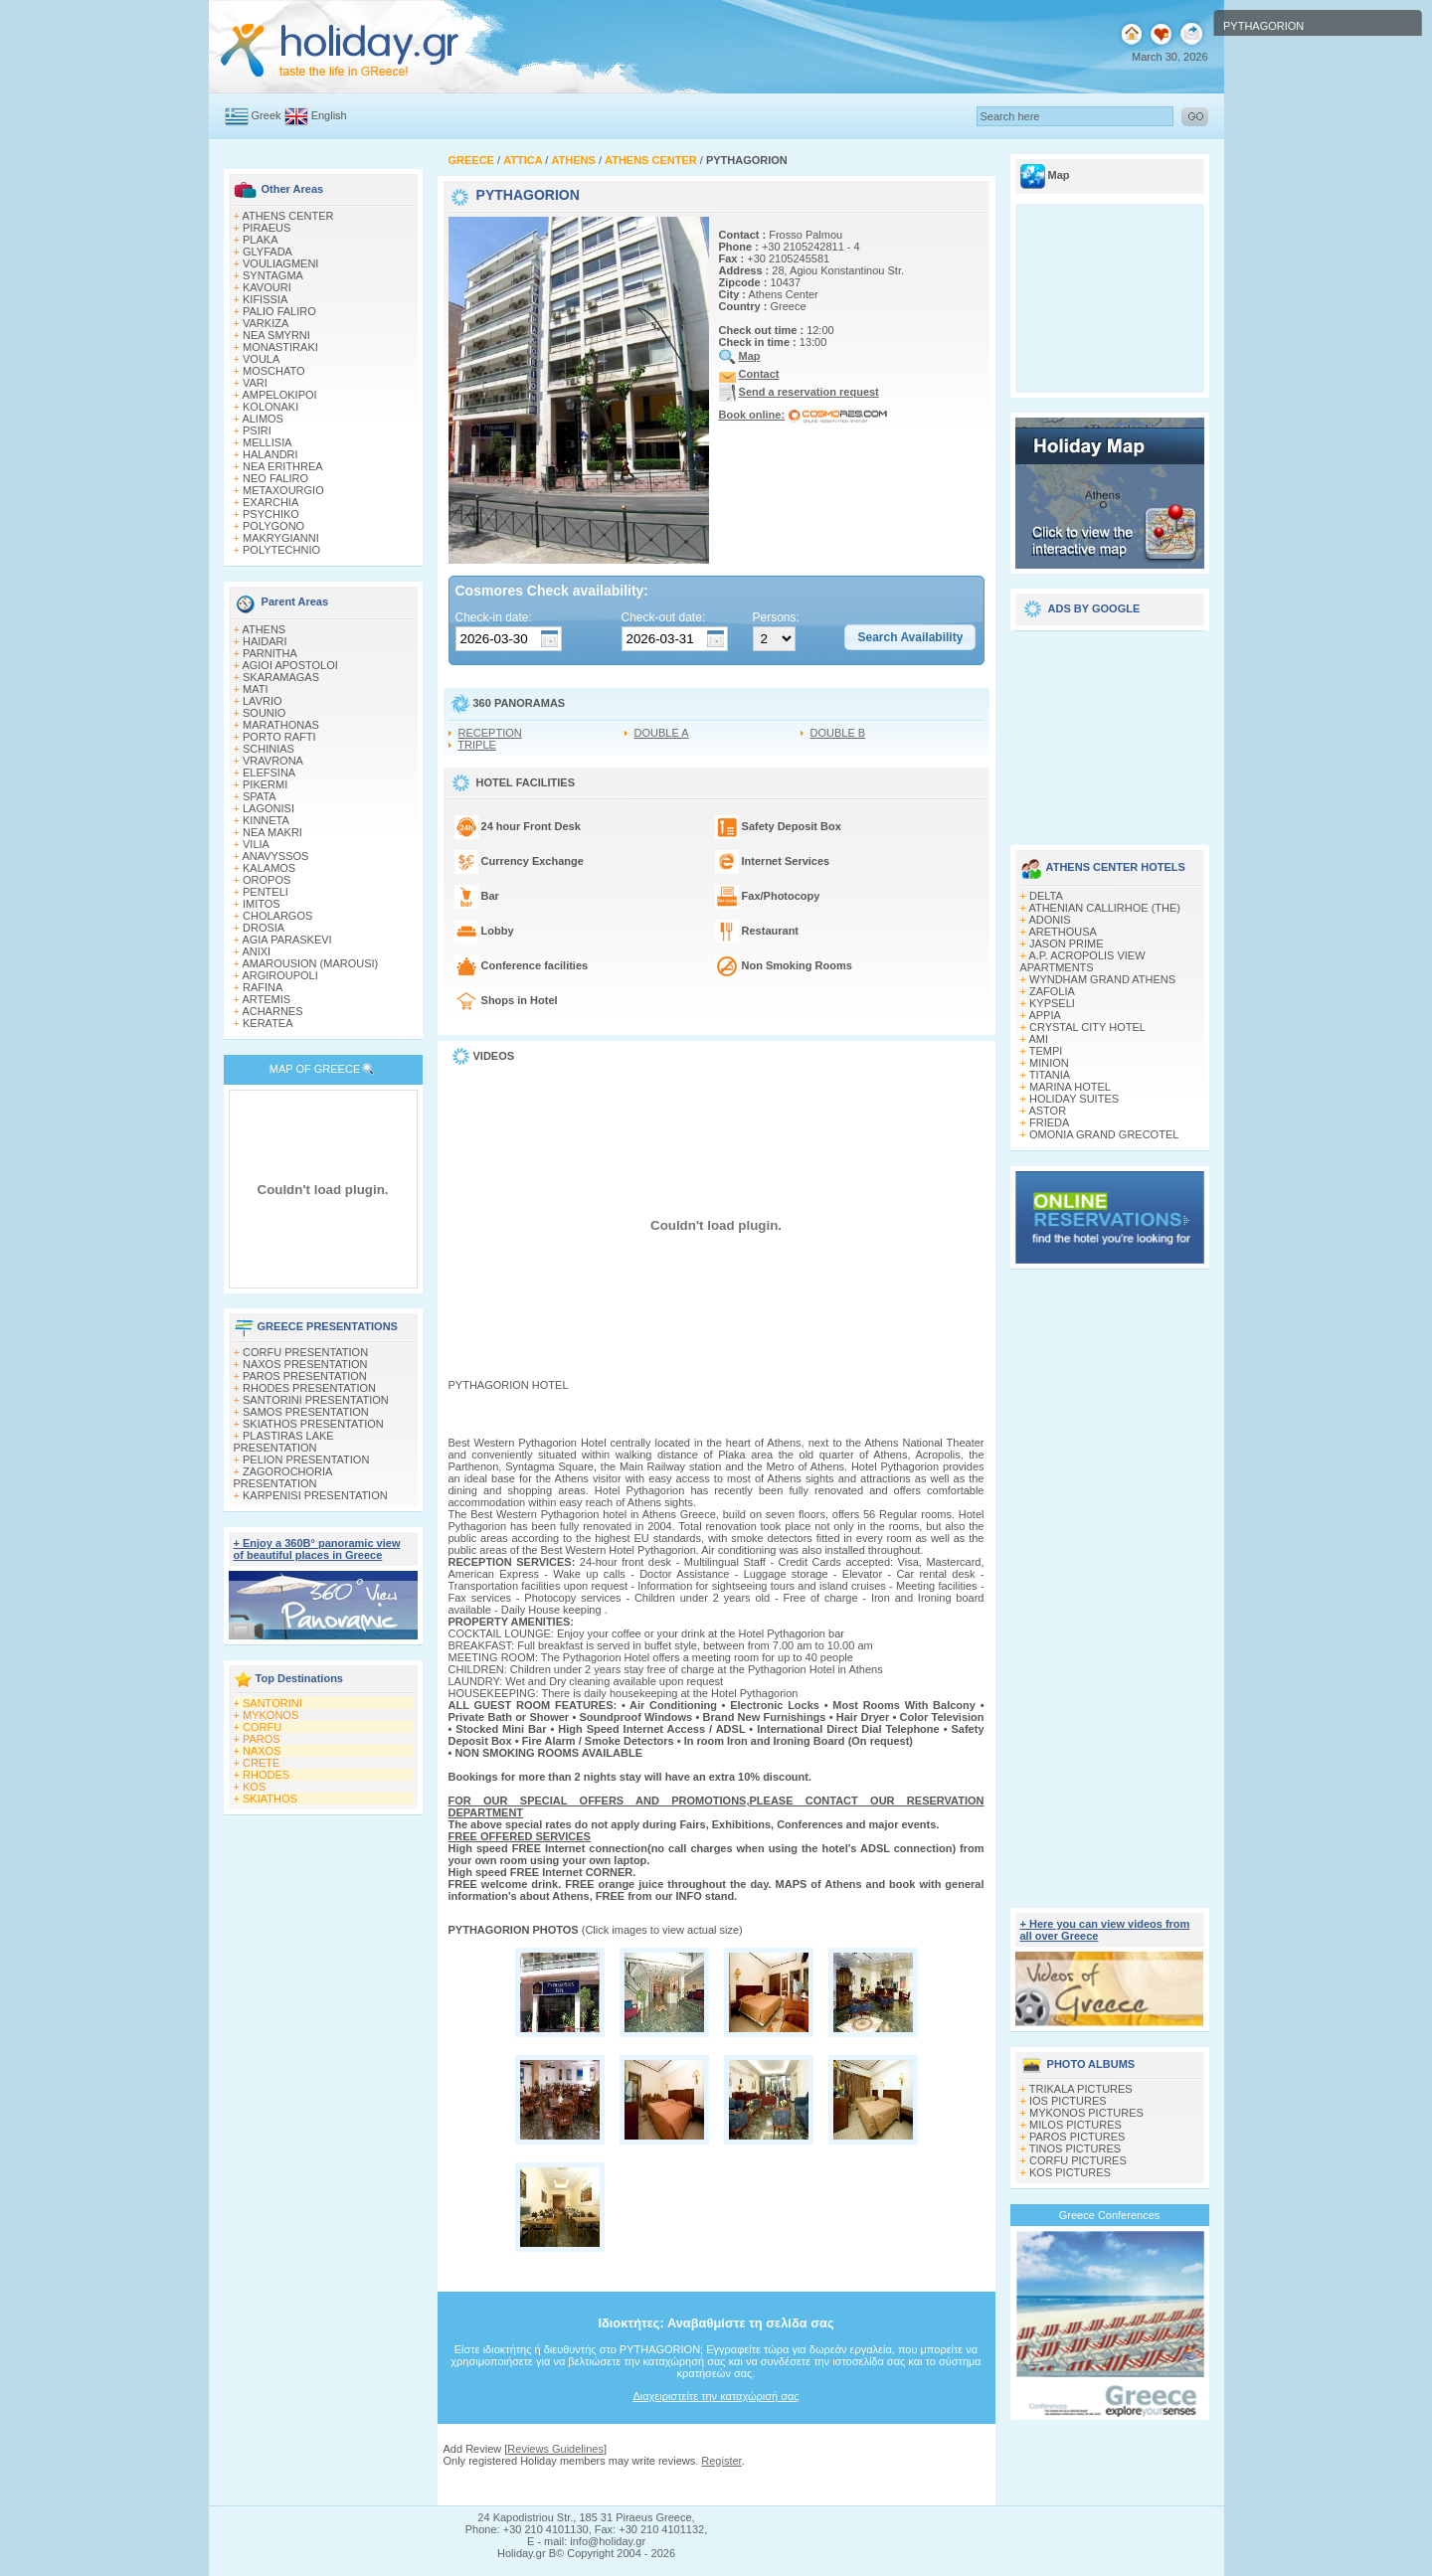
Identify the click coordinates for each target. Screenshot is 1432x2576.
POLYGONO (273, 526)
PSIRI (257, 430)
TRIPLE (476, 745)
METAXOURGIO (283, 490)
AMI (1038, 1039)
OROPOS (266, 880)
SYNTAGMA (273, 275)
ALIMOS (262, 419)
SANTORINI (272, 1703)
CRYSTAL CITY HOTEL (1087, 1027)
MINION (1049, 1063)
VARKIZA (265, 323)
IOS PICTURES (1068, 2101)
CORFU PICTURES (1078, 2160)
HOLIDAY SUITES (1074, 1099)
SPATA (259, 796)
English (329, 115)
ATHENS (263, 629)
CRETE (261, 1763)
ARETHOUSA (1062, 932)
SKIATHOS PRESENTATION (313, 1424)
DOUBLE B (838, 733)
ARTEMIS (266, 999)
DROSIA (263, 928)
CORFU (262, 1727)
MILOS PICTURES (1075, 2125)
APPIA (1044, 1015)
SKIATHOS (270, 1798)
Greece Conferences (1110, 2215)
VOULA (261, 359)
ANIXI (256, 951)
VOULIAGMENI (280, 263)
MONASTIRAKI (280, 347)
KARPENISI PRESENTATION (315, 1495)
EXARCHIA (270, 502)
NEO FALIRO (275, 478)
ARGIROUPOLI (279, 975)
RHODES (266, 1775)
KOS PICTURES (1070, 2172)
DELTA (1046, 896)
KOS (254, 1787)
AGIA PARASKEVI (286, 939)
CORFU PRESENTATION (305, 1352)
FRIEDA (1049, 1122)
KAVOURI (267, 287)
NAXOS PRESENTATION (305, 1364)
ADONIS (1049, 920)
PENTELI (265, 892)
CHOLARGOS (277, 916)
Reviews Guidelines (555, 2449)
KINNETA (266, 820)
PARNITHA (270, 653)
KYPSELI (1052, 1003)
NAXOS (262, 1751)
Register (721, 2461)
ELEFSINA (269, 772)
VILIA (256, 844)
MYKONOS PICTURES (1086, 2113)
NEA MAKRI (272, 832)
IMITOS (261, 904)
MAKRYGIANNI (281, 538)
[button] (910, 637)
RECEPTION (490, 733)
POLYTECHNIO (281, 550)
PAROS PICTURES (1077, 2137)
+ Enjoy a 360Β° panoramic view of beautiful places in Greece (317, 1549)
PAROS (261, 1739)
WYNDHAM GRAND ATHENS (1102, 979)
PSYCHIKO (271, 514)
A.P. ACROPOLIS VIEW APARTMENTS (1083, 961)
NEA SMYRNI (276, 335)
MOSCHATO (274, 371)
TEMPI (1046, 1051)
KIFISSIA (265, 299)
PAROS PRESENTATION (305, 1376)
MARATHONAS (281, 725)
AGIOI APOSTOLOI (289, 665)
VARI (255, 383)
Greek (266, 115)
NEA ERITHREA (283, 466)
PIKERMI (265, 784)
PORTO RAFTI (279, 737)
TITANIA (1049, 1075)
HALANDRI (270, 454)
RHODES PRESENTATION (309, 1388)
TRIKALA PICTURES (1081, 2089)
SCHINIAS (268, 749)
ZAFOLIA (1052, 991)
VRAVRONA (273, 761)
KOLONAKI (270, 407)
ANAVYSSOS (275, 856)
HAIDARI (265, 641)
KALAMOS (269, 868)
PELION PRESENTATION (306, 1459)
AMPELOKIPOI (279, 395)
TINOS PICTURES (1075, 2148)
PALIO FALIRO (279, 311)
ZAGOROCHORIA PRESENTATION (283, 1477)
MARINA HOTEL (1070, 1087)
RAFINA (262, 987)
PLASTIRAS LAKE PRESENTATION (284, 1442)
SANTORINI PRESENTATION (316, 1400)
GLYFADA (267, 252)
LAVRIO (262, 701)
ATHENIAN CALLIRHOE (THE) (1104, 908)
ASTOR (1047, 1110)
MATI (255, 689)
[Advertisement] (716, 2486)
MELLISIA (267, 442)
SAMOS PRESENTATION (306, 1412)
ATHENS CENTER (287, 216)
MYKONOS (270, 1715)
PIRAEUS (266, 228)
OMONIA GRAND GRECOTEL (1103, 1134)
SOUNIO (264, 713)
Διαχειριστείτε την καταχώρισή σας (715, 2396)
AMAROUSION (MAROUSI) (310, 963)
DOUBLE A (661, 733)
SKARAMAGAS (281, 677)
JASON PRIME (1066, 943)
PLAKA (260, 240)
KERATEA (268, 1023)
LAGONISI (268, 808)
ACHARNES (272, 1011)
